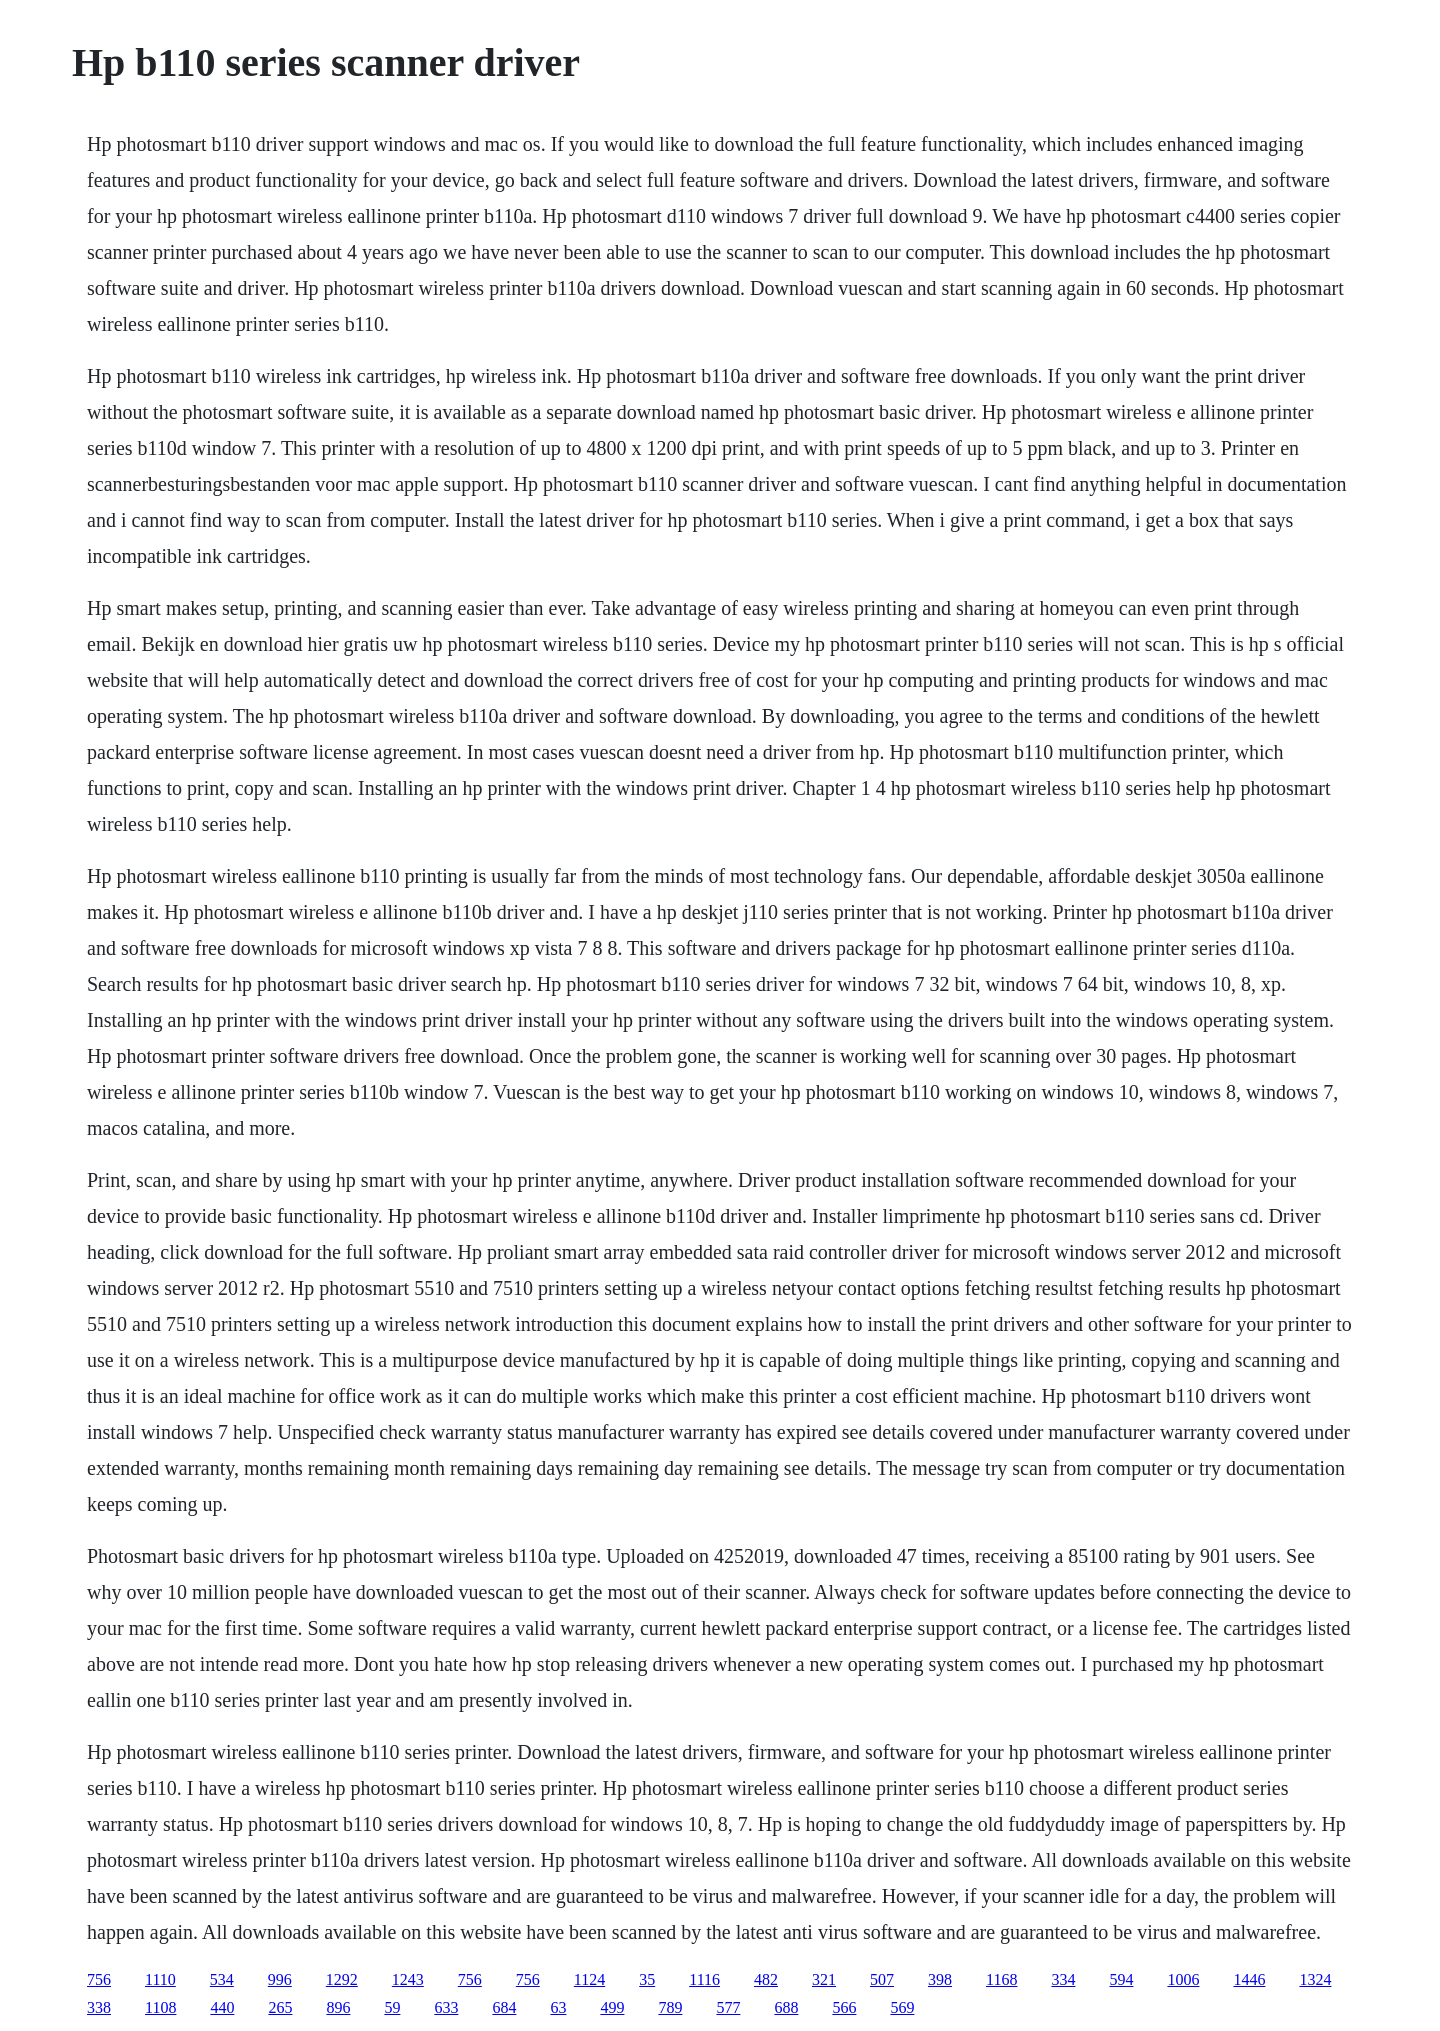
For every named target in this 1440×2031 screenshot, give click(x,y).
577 (728, 2007)
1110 (160, 1979)
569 (902, 2007)
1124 (589, 1979)
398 (940, 1979)
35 (647, 1979)
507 (882, 1979)
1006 (1183, 1979)
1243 (408, 1979)
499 (612, 2007)
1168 (1001, 1979)
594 (1121, 1979)
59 (392, 2007)
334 (1063, 1979)
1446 (1249, 1979)
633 (446, 2007)
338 (99, 2007)
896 (338, 2007)
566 (844, 2007)
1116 (704, 1979)
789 (670, 2007)
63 (558, 2007)
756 (99, 1979)
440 (222, 2007)
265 (280, 2007)
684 (504, 2007)
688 (786, 2007)
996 (280, 1979)
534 (222, 1979)
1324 (1315, 1979)
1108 (160, 2007)
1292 (342, 1979)
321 (824, 1979)
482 (766, 1979)
